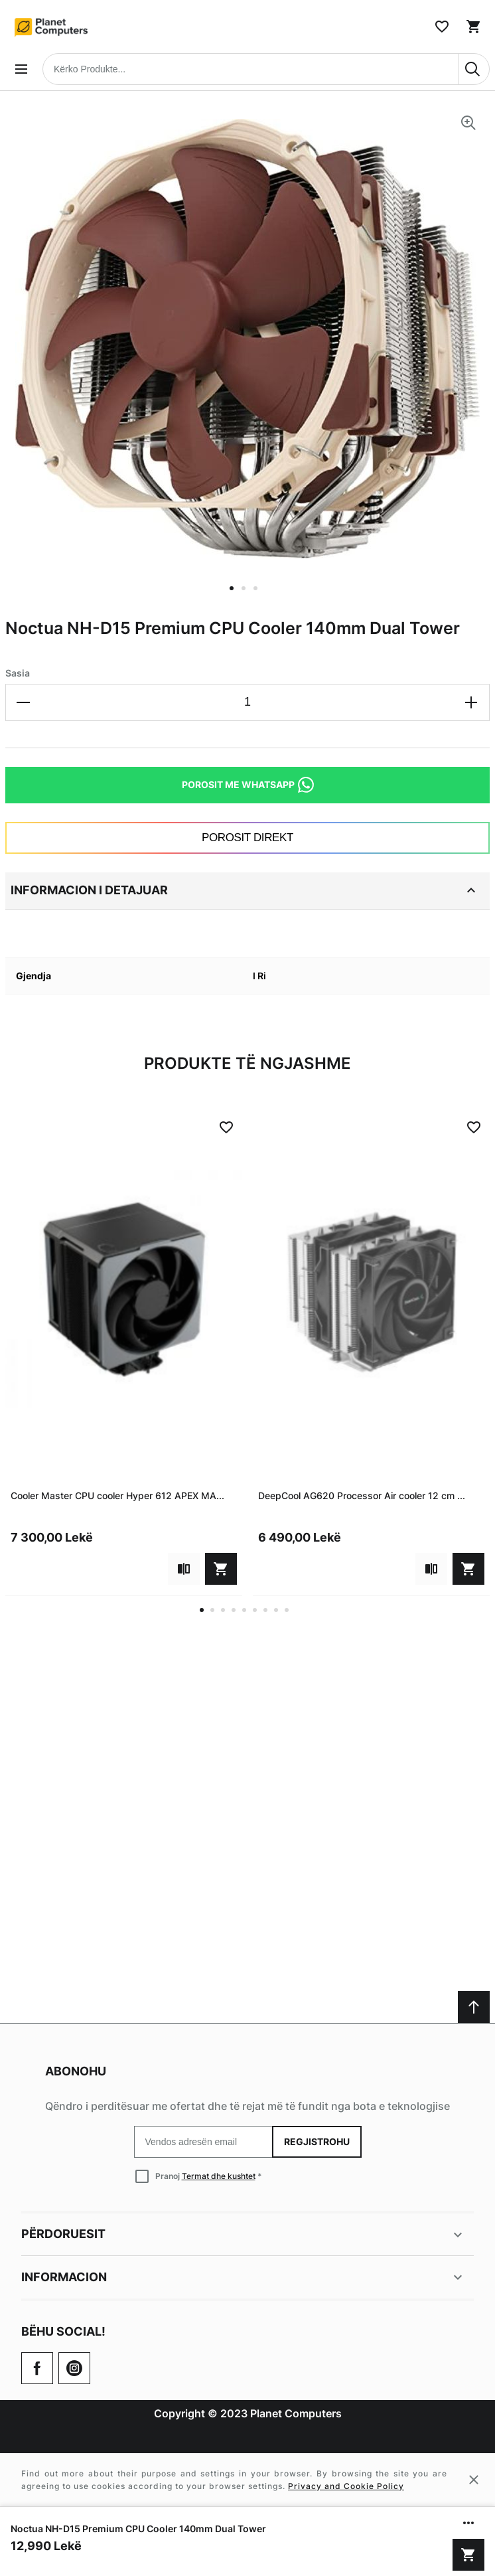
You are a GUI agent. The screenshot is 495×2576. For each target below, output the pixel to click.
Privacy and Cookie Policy (346, 2486)
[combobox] (266, 69)
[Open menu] (21, 69)
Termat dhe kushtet (218, 2176)
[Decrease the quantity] (23, 702)
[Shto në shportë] (468, 2555)
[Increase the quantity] (471, 702)
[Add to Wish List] (226, 1127)
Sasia (17, 673)
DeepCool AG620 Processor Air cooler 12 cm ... (361, 1495)
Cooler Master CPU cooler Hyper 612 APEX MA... (117, 1495)
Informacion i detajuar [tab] (245, 890)
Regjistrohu (317, 2141)
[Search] (474, 69)
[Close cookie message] (474, 2480)
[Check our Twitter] (74, 2368)
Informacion (243, 2277)
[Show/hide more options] (468, 2523)
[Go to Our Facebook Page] (37, 2368)
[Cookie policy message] (247, 2479)
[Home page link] (51, 26)
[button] (236, 596)
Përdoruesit (243, 2235)
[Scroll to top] (474, 2007)
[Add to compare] (184, 1569)
